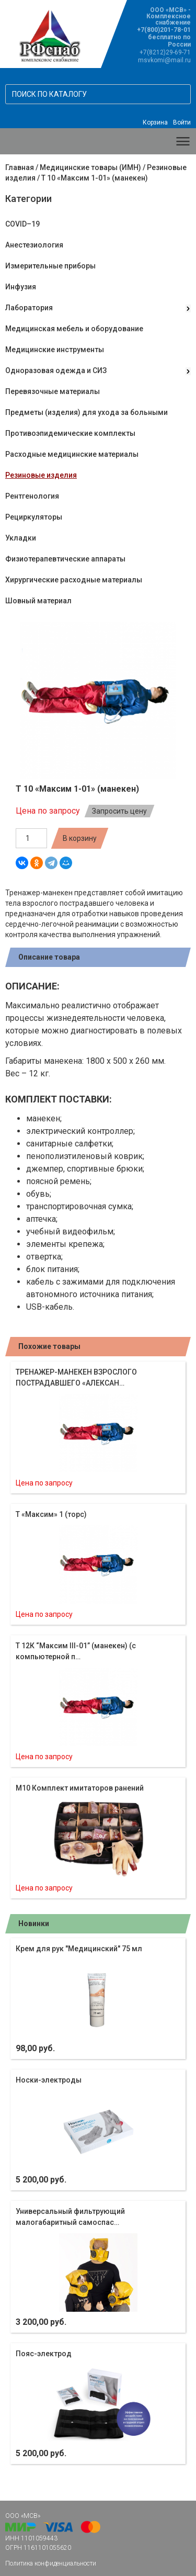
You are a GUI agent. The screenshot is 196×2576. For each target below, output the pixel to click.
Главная (19, 167)
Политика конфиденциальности (50, 2563)
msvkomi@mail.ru (164, 60)
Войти (182, 122)
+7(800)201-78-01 (164, 29)
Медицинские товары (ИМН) (90, 167)
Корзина (155, 122)
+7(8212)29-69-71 (165, 52)
